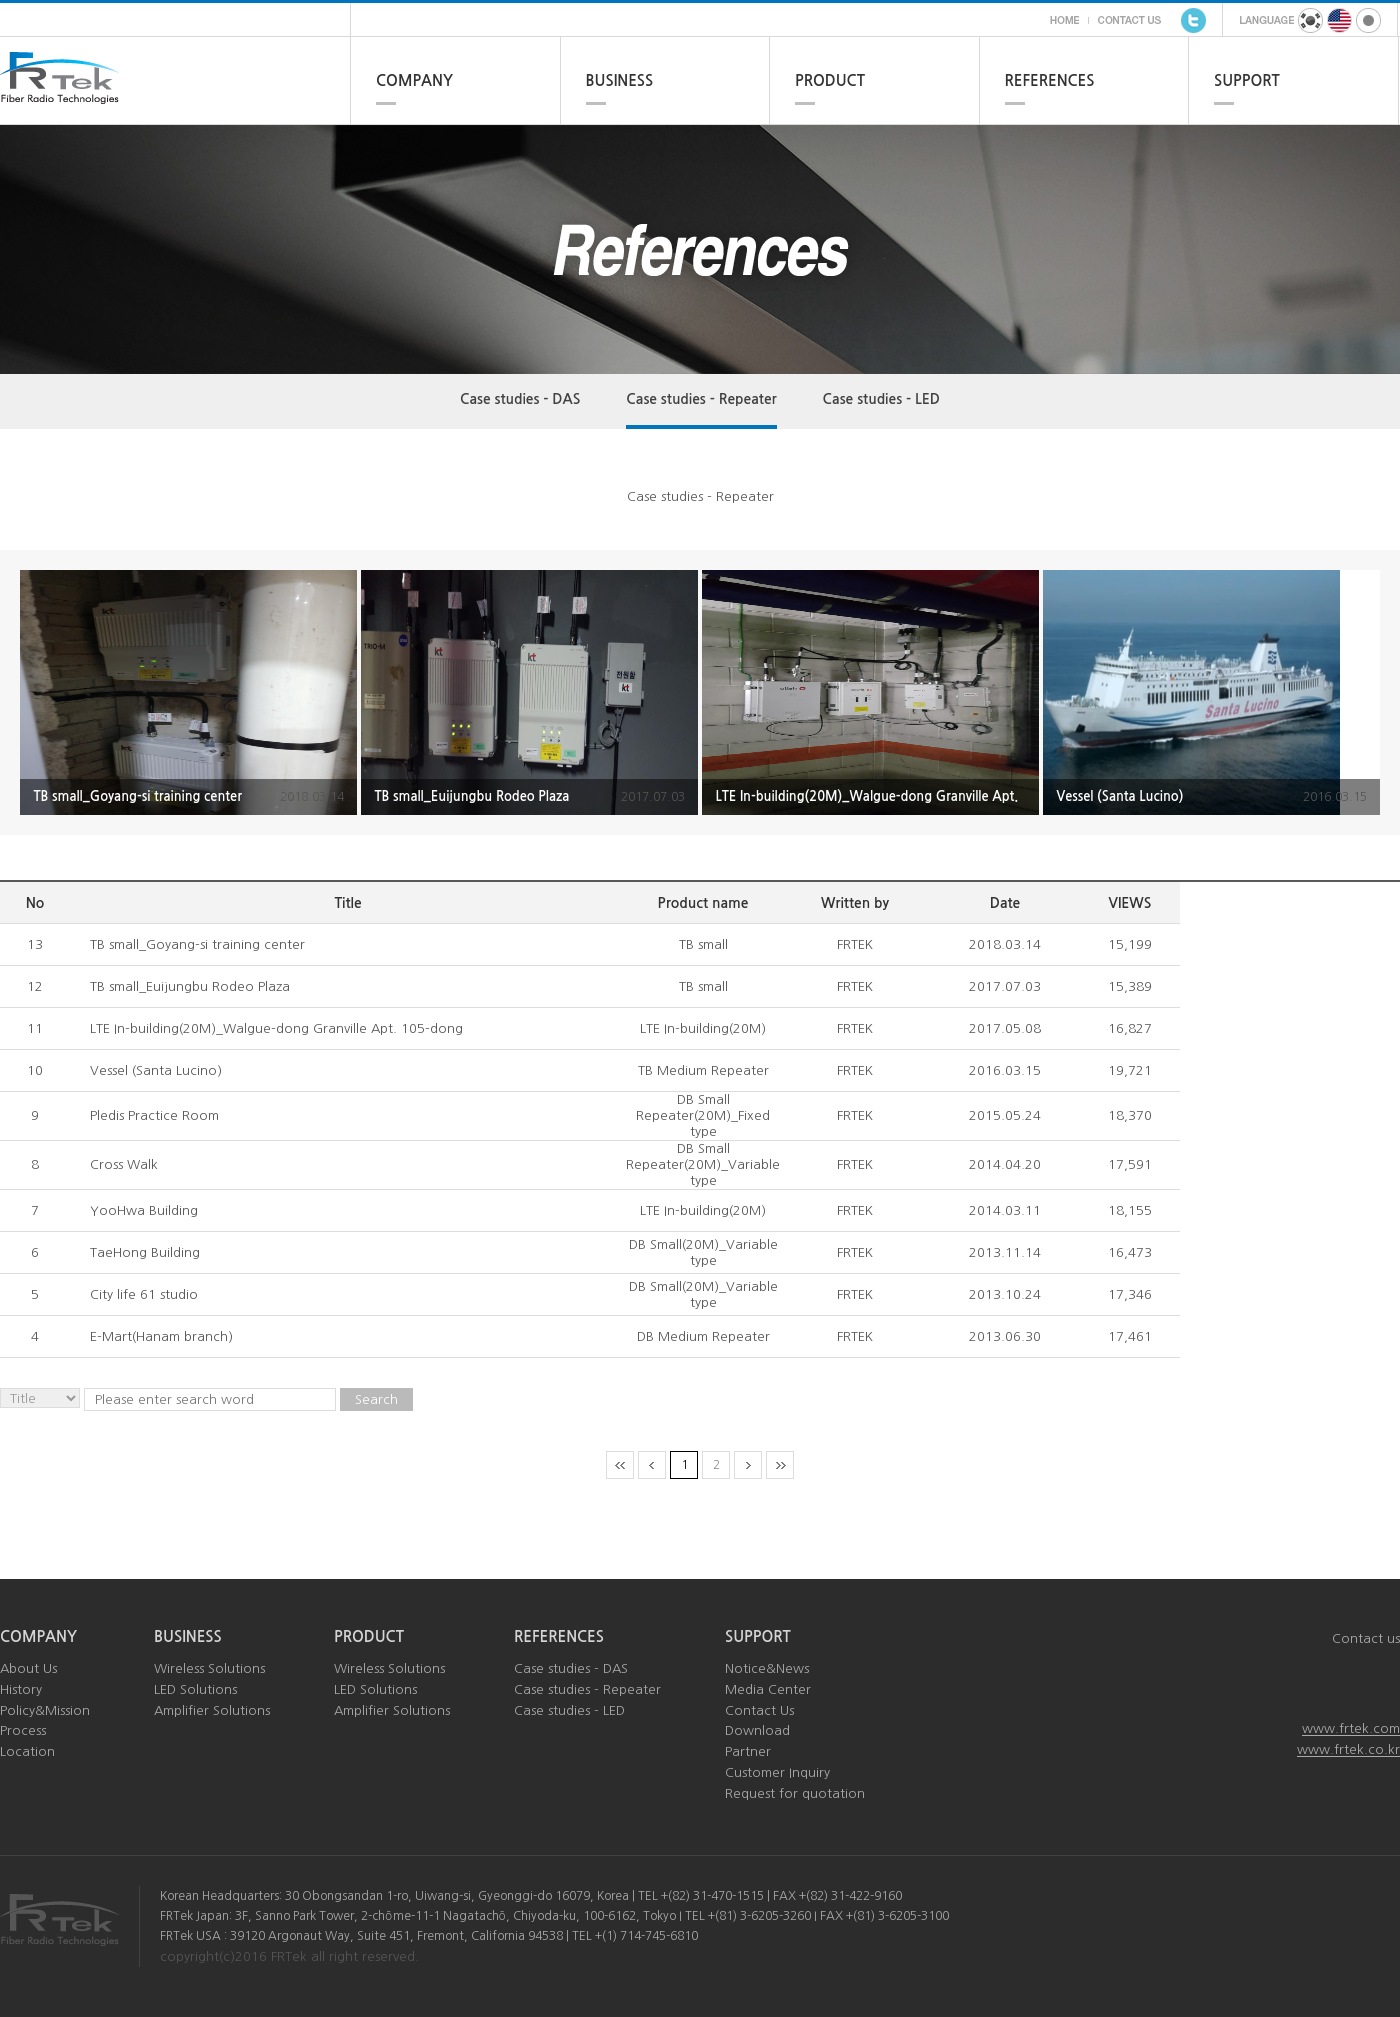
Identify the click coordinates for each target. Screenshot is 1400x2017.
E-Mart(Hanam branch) (161, 1336)
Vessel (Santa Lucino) (156, 1070)
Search (376, 1399)
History (21, 1689)
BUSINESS (620, 80)
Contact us (1366, 1638)
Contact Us (759, 1710)
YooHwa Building (144, 1210)
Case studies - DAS (520, 399)
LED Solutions (195, 1689)
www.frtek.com (1351, 1728)
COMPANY (414, 80)
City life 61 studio (144, 1294)
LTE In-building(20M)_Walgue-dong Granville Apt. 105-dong (276, 1028)
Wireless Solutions (209, 1668)
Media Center (768, 1689)
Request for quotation (795, 1793)
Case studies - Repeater (701, 399)
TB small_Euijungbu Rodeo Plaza (190, 986)
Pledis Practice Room (154, 1115)
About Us (28, 1668)
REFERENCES (1050, 80)
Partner (748, 1751)
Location (27, 1751)
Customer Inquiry (777, 1772)
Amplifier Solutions (212, 1710)
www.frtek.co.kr (1348, 1749)
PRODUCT (830, 80)
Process (23, 1730)
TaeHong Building (145, 1252)
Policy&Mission (45, 1710)
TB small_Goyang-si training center (197, 944)
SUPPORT (1247, 80)
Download (757, 1730)
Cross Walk (124, 1164)
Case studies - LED (881, 399)
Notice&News (767, 1668)
